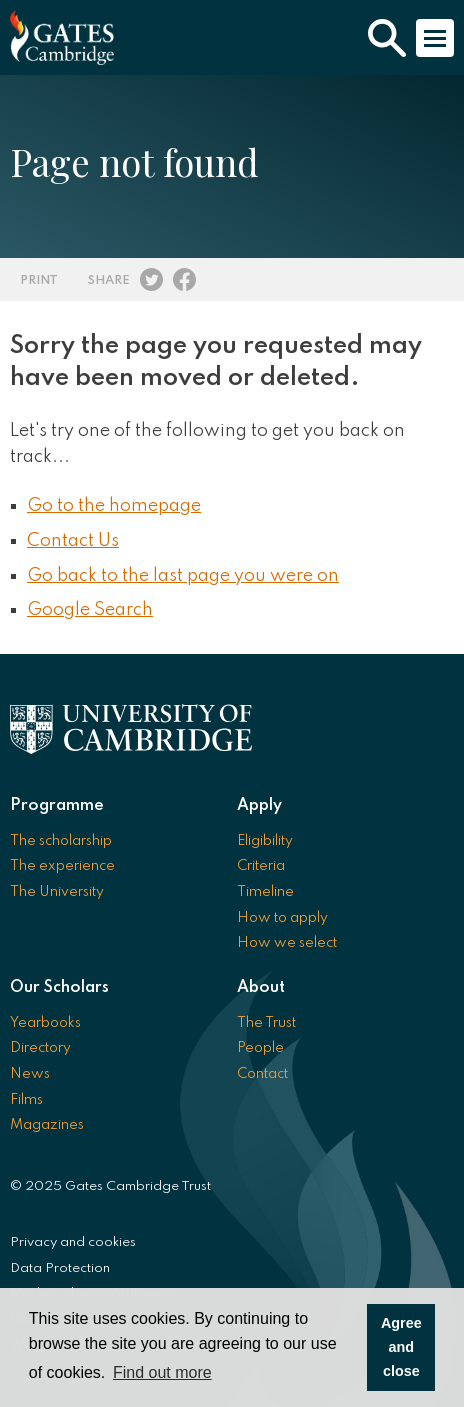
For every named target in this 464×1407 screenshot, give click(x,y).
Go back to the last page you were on (183, 576)
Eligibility (265, 841)
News (30, 1074)
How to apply (282, 918)
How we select (287, 943)
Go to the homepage (114, 506)
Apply (259, 806)
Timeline (265, 892)
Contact (262, 1074)
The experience (62, 866)
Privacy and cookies (73, 1242)
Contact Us (73, 541)
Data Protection (60, 1268)
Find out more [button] (162, 1372)
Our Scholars (59, 988)
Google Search (90, 610)
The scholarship (61, 841)
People (260, 1048)
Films (26, 1100)
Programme (57, 806)
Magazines (47, 1125)
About (261, 988)
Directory (40, 1048)
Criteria (261, 866)
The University (57, 892)
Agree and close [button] (401, 1347)
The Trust (266, 1023)
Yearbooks (45, 1023)
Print (39, 280)
